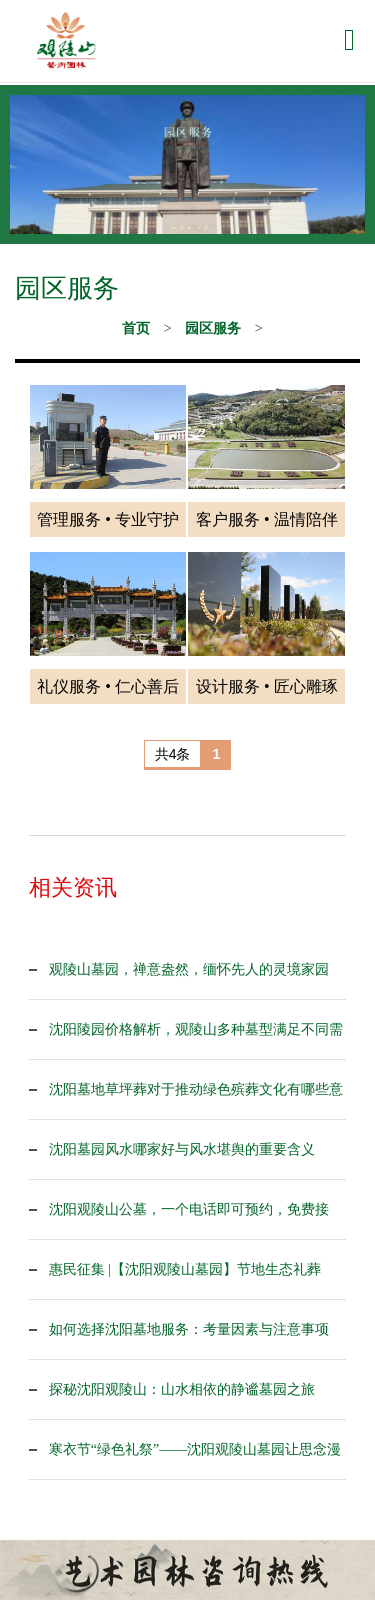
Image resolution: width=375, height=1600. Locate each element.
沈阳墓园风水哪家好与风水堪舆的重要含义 (182, 1149)
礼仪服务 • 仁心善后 (108, 686)
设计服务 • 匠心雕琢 (267, 686)
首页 (136, 328)
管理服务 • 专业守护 (108, 519)
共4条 (173, 754)
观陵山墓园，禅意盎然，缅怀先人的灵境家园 (189, 969)
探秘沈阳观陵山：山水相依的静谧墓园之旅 (182, 1389)
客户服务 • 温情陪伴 (267, 519)
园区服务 (213, 328)
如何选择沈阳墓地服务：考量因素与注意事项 (189, 1329)
